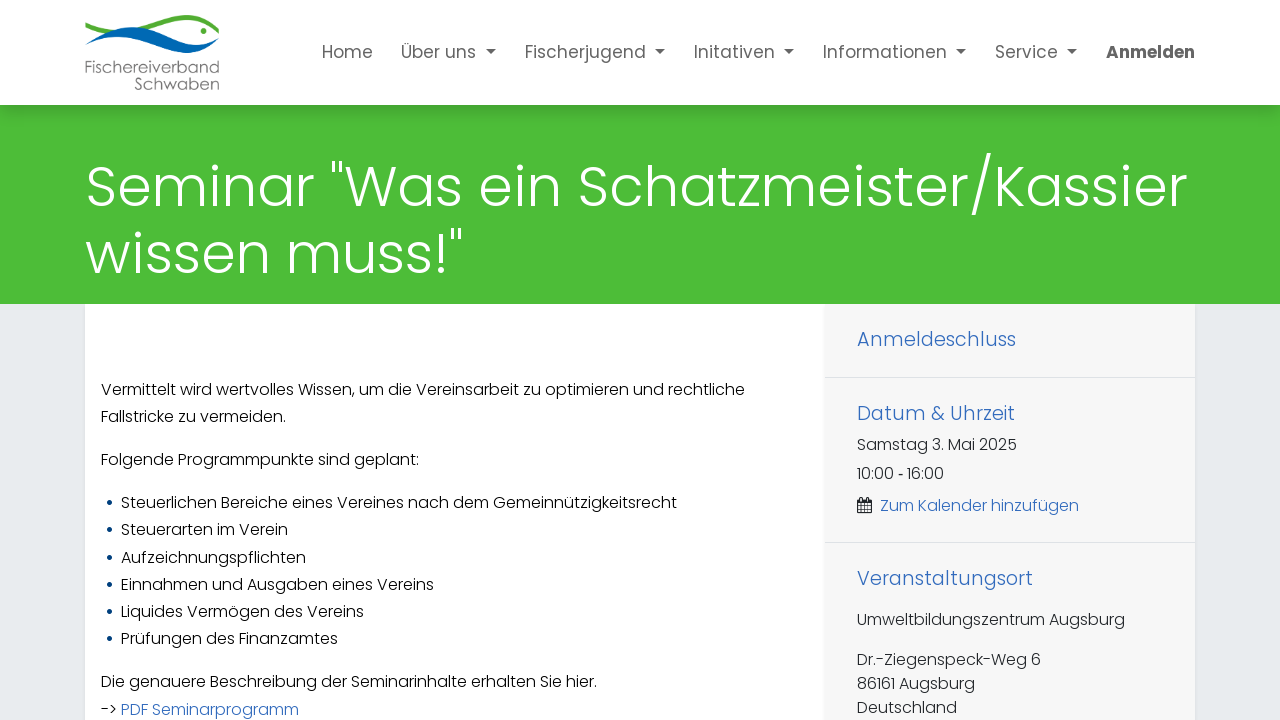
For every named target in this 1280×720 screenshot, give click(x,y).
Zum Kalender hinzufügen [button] (979, 505)
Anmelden (1150, 52)
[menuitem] (333, 52)
